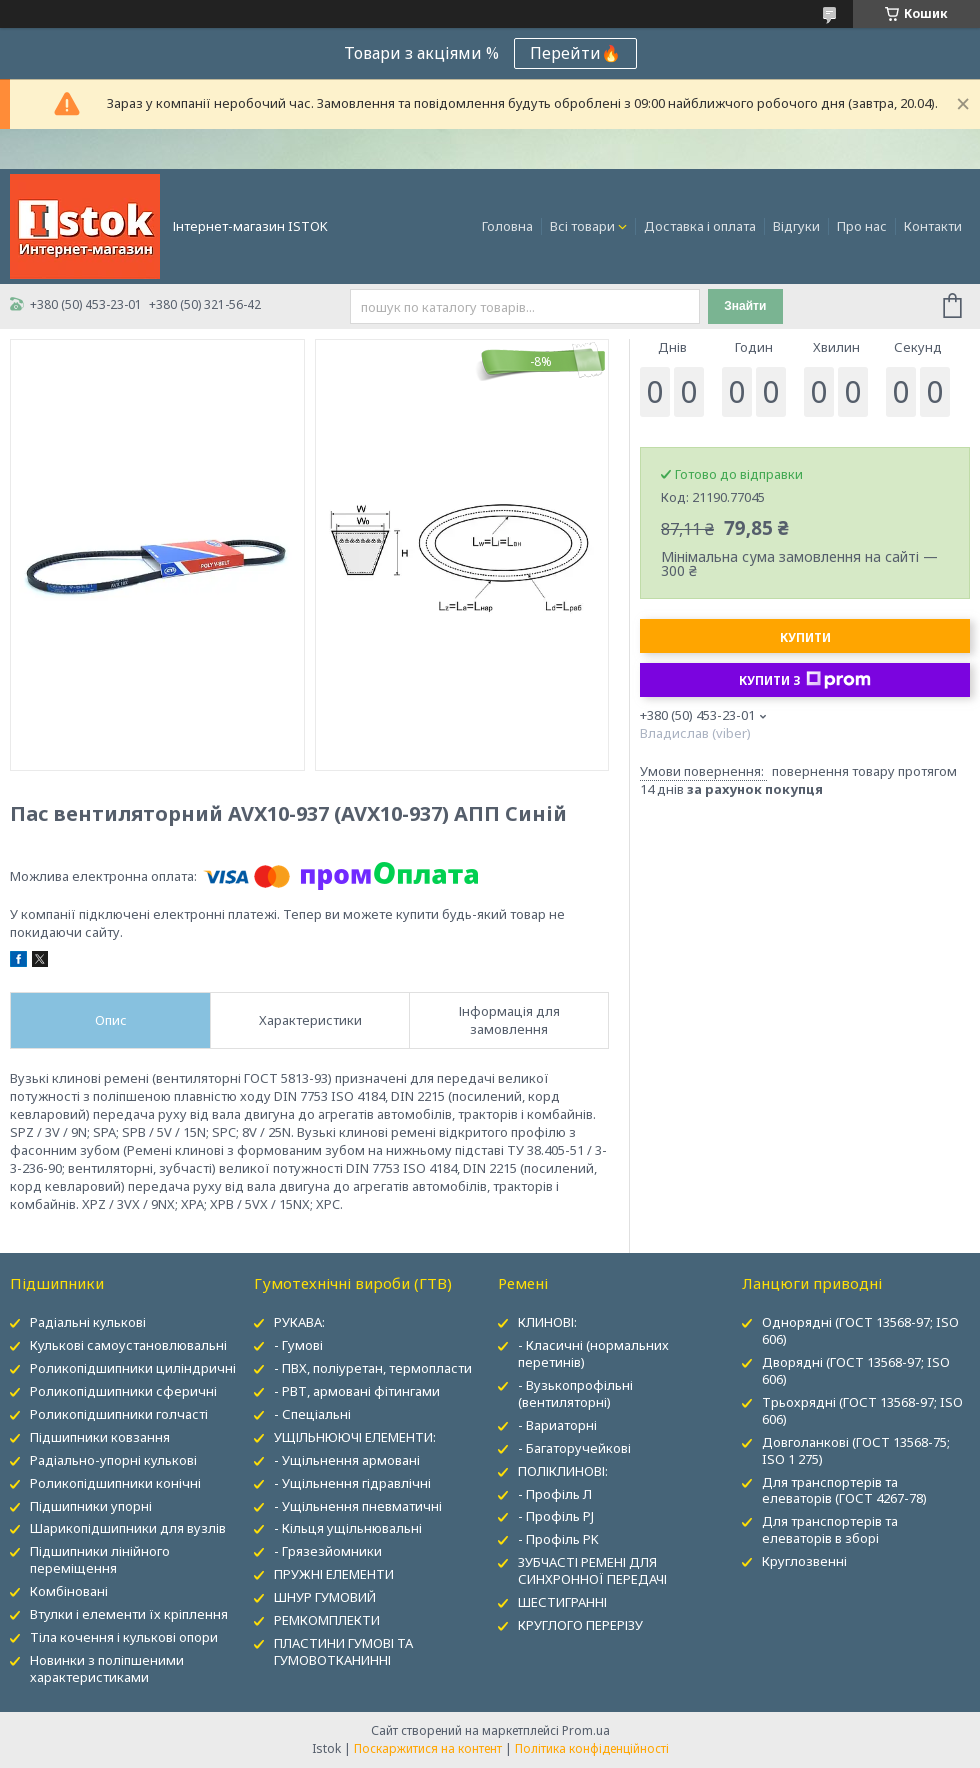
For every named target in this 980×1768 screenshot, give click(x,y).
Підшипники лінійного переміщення (100, 1559)
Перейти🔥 (575, 53)
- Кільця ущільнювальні (348, 1528)
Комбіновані (69, 1591)
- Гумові (298, 1345)
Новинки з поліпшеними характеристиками (107, 1668)
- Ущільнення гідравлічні (352, 1483)
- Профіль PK (558, 1539)
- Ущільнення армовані (347, 1460)
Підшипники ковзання (100, 1437)
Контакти (933, 226)
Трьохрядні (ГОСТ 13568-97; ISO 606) (862, 1410)
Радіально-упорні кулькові (113, 1460)
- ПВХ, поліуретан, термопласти (373, 1368)
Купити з (805, 680)
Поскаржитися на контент (428, 1748)
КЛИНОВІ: (547, 1322)
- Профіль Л (555, 1494)
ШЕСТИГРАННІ (562, 1602)
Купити (805, 637)
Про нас (862, 226)
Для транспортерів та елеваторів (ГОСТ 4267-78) (844, 1490)
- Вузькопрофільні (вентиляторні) (575, 1393)
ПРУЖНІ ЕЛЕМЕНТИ (334, 1574)
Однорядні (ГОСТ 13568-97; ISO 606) (860, 1330)
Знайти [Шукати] (745, 306)
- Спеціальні (312, 1414)
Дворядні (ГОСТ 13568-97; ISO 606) (856, 1370)
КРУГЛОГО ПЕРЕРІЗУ (580, 1625)
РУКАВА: (299, 1322)
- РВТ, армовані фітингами (357, 1391)
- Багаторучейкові (574, 1448)
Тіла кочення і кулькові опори (124, 1637)
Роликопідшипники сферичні (123, 1391)
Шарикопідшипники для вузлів (128, 1528)
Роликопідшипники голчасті (119, 1414)
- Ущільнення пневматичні (358, 1506)
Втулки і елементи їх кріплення (129, 1614)
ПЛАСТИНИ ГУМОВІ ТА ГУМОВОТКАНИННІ (343, 1651)
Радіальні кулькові (88, 1322)
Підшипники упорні (91, 1506)
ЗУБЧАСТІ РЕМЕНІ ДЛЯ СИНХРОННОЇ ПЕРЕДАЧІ (592, 1570)
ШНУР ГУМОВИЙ (325, 1597)
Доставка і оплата (700, 226)
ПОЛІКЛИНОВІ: (563, 1471)
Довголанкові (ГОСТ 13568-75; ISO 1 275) (856, 1450)
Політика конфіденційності (592, 1748)
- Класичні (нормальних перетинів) (593, 1353)
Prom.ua (586, 1730)
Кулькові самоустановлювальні (128, 1345)
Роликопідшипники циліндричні (133, 1368)
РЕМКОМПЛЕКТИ (327, 1620)
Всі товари (582, 226)
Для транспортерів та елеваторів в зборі (830, 1529)
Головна (507, 226)
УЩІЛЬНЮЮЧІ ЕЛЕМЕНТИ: (355, 1437)
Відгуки (796, 226)
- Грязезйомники (328, 1551)
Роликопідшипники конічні (115, 1483)
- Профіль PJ (556, 1516)
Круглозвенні (804, 1561)
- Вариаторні (557, 1425)
